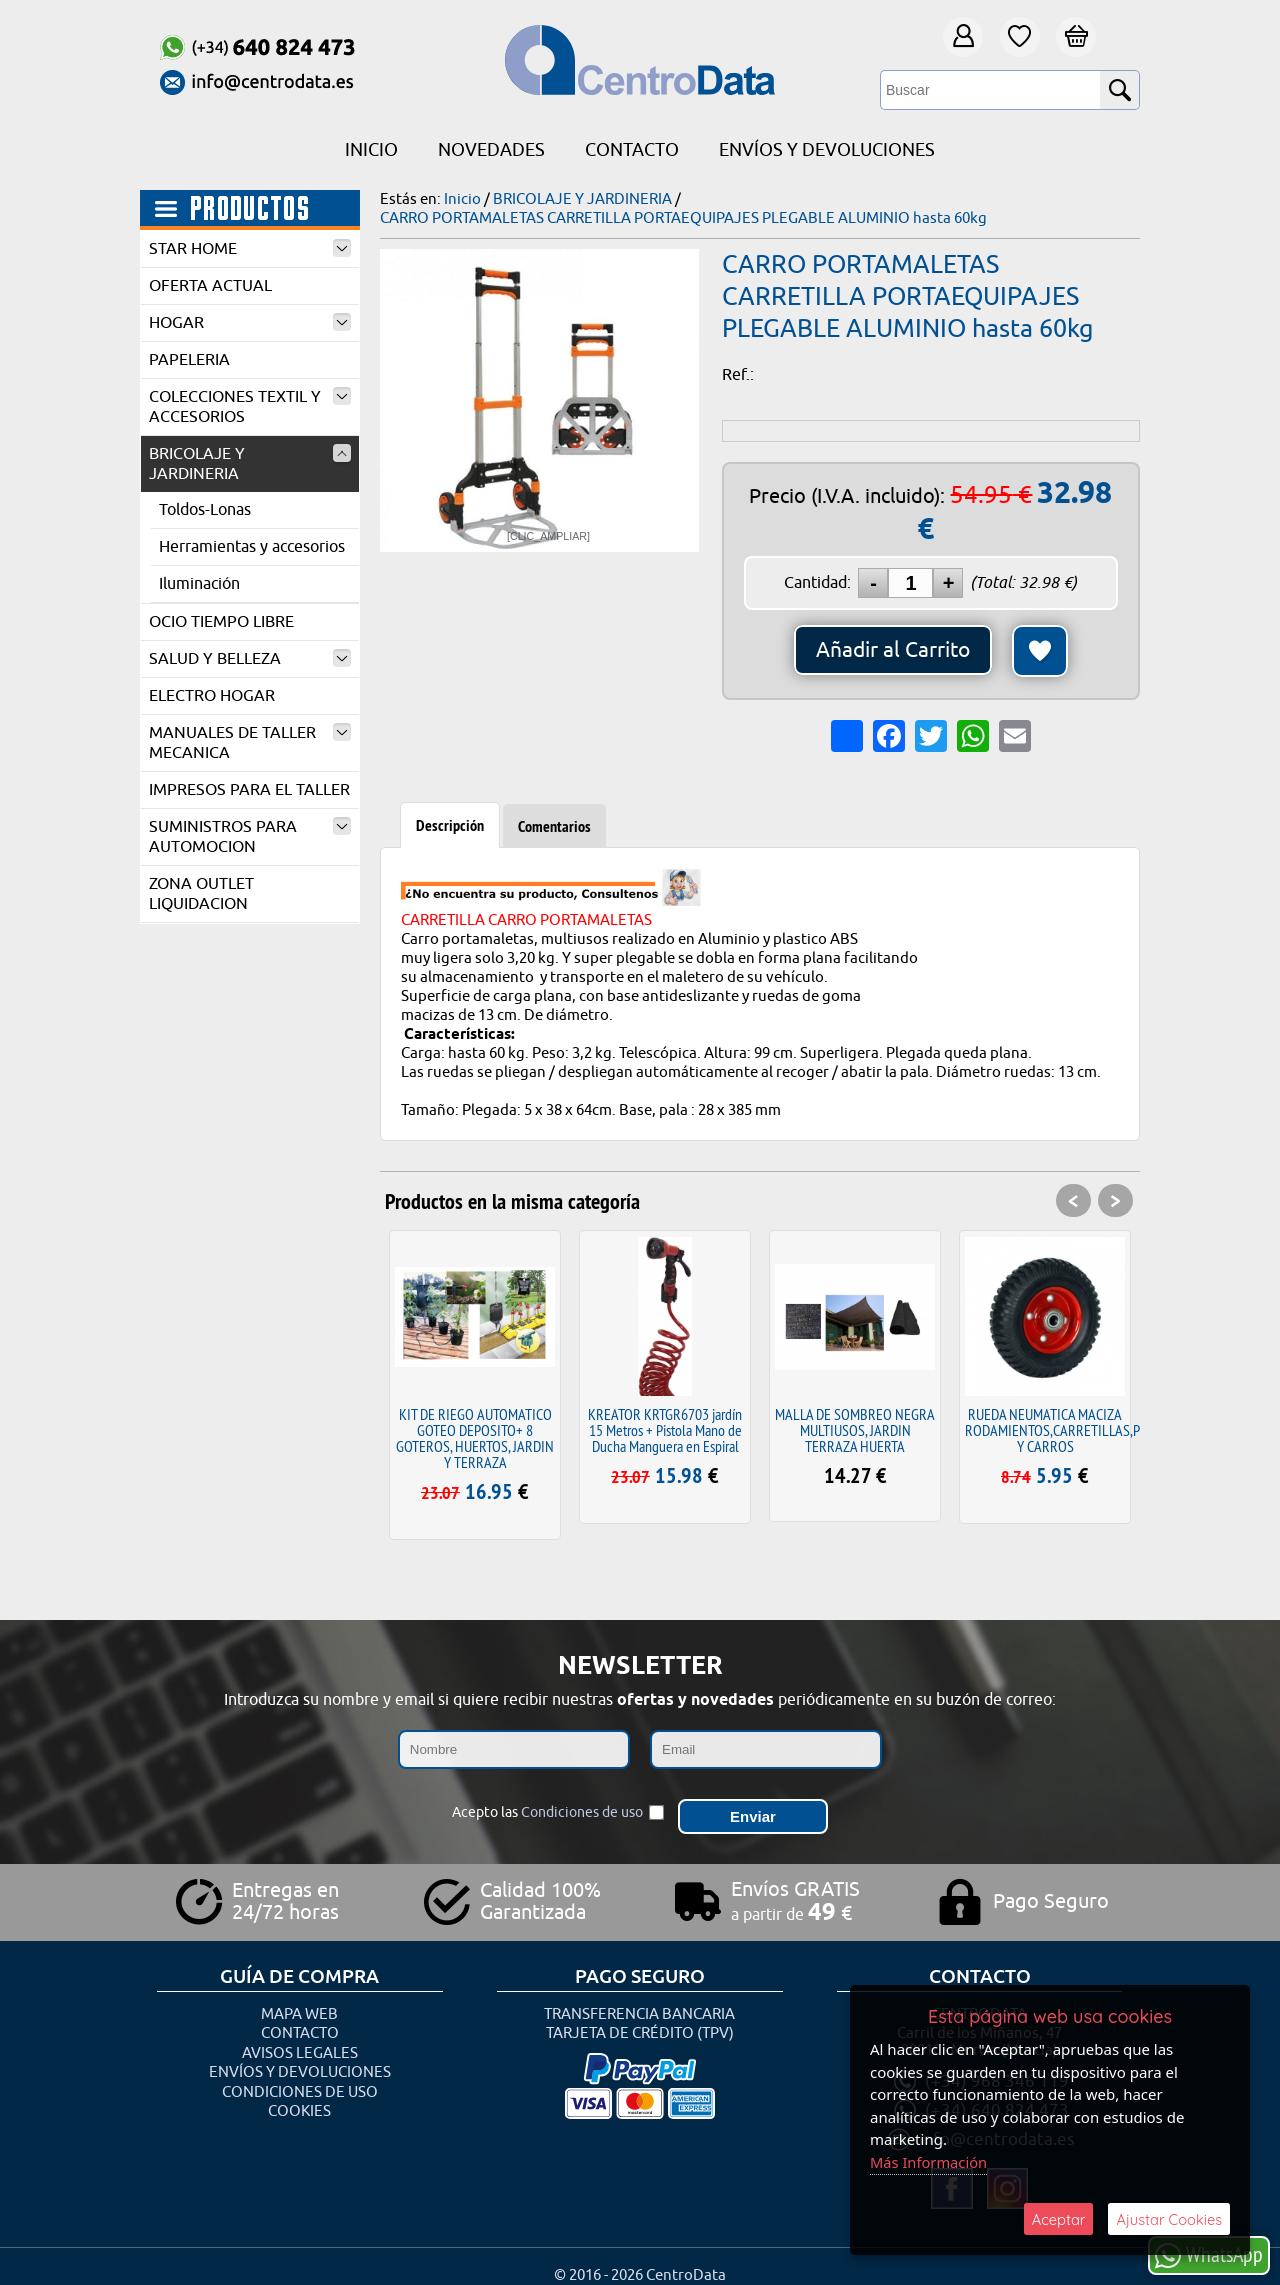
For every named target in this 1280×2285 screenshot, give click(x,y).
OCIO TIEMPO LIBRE (221, 622)
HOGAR (250, 323)
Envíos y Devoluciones (827, 150)
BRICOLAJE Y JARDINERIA (250, 464)
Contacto (632, 150)
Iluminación (199, 584)
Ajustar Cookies (1169, 2218)
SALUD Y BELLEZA (250, 659)
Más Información (930, 2161)
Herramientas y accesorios (252, 547)
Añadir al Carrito (893, 650)
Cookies (299, 2102)
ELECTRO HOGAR (212, 696)
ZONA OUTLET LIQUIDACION (201, 894)
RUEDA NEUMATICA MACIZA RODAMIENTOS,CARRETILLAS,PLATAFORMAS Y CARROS (1090, 1430)
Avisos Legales (300, 2043)
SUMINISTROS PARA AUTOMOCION (250, 837)
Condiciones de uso (582, 1808)
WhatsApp (1209, 2254)
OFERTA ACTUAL (210, 286)
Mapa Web (299, 2004)
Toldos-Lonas (205, 510)
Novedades (491, 150)
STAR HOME (250, 249)
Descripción (450, 825)
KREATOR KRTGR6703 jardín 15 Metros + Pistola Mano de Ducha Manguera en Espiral (665, 1430)
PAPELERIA (189, 360)
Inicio (371, 150)
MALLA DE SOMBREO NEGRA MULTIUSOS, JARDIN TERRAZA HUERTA (855, 1430)
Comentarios (554, 826)
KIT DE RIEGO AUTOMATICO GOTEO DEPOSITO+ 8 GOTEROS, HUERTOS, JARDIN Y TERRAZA (475, 1438)
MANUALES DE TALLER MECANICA (250, 743)
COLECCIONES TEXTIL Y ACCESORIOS (250, 407)
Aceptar (1058, 2218)
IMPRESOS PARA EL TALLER (249, 790)
